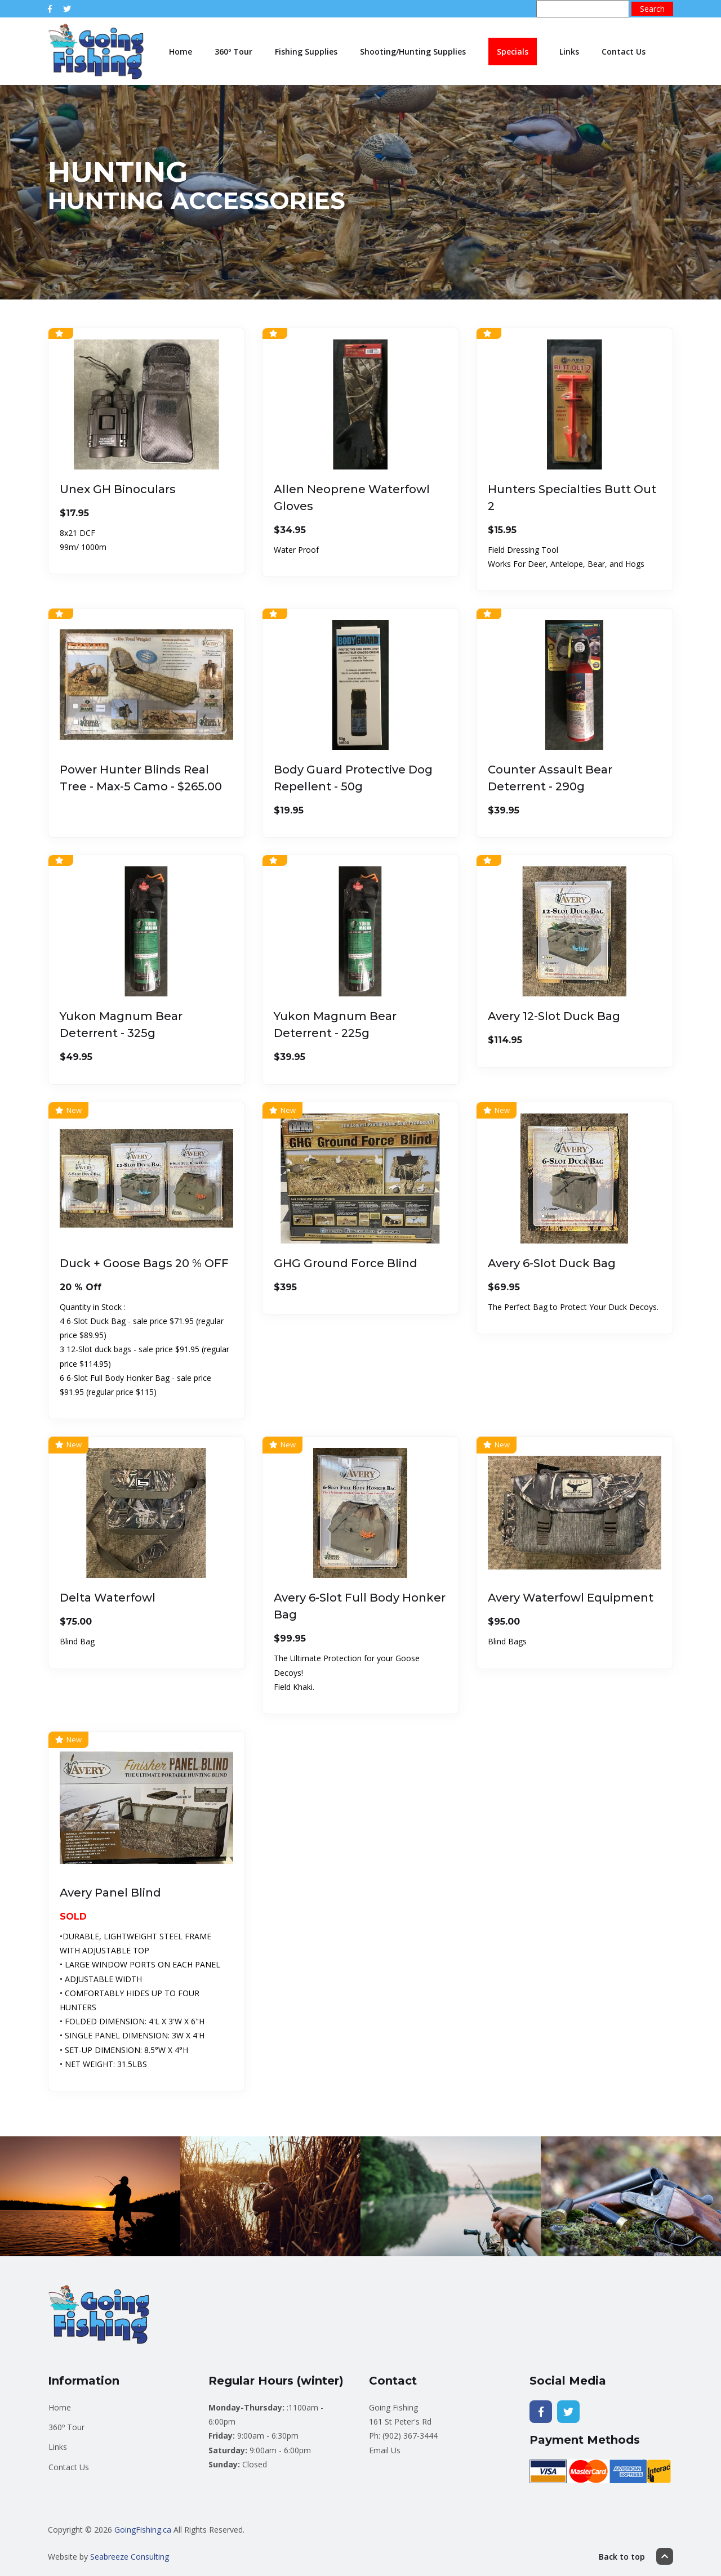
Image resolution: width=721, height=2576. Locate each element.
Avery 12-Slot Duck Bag (554, 1016)
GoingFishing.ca (142, 2529)
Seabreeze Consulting (129, 2556)
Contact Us (624, 51)
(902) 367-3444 (410, 2435)
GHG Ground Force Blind (345, 1263)
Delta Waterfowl (107, 1597)
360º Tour (233, 51)
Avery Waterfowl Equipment (570, 1597)
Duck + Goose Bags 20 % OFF (144, 1263)
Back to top (636, 2556)
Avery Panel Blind (110, 1892)
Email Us (384, 2450)
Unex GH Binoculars (118, 489)
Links (569, 51)
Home (180, 51)
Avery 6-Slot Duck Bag (552, 1263)
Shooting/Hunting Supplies (413, 51)
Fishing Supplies (306, 51)
